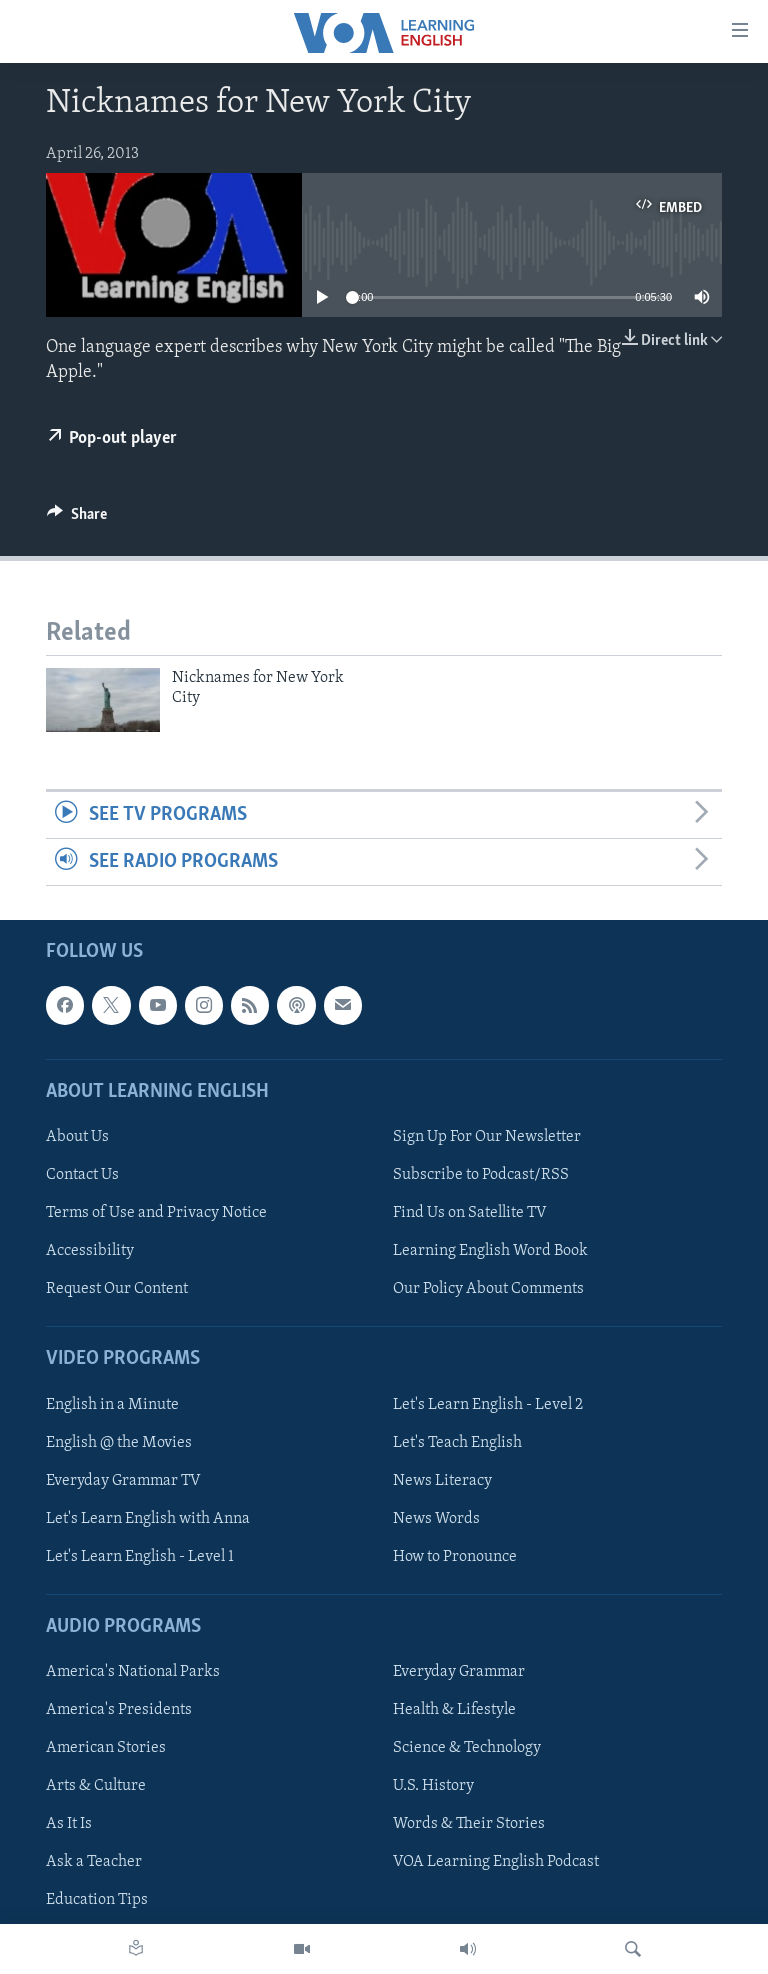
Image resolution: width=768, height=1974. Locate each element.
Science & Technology (467, 1749)
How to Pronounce (455, 1557)
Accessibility (90, 1251)
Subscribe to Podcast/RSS (481, 1175)
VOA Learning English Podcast (496, 1863)
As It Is (69, 1825)
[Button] (77, 519)
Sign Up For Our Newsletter (487, 1137)
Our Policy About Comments (488, 1290)
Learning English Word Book (490, 1251)
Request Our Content (117, 1290)
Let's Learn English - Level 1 (140, 1557)
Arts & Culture (96, 1787)
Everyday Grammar (459, 1672)
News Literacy (442, 1481)
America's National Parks (133, 1672)
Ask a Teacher (94, 1863)
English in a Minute (112, 1405)
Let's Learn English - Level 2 (488, 1405)
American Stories (106, 1749)
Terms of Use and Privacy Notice (156, 1213)
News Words (436, 1519)
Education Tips (97, 1901)
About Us (77, 1137)
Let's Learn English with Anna (148, 1519)
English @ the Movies (119, 1443)
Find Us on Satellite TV (470, 1213)
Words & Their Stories (469, 1825)
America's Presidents (119, 1711)
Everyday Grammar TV (123, 1481)
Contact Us (82, 1175)
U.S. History (433, 1787)
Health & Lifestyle (454, 1711)
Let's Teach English (457, 1443)
